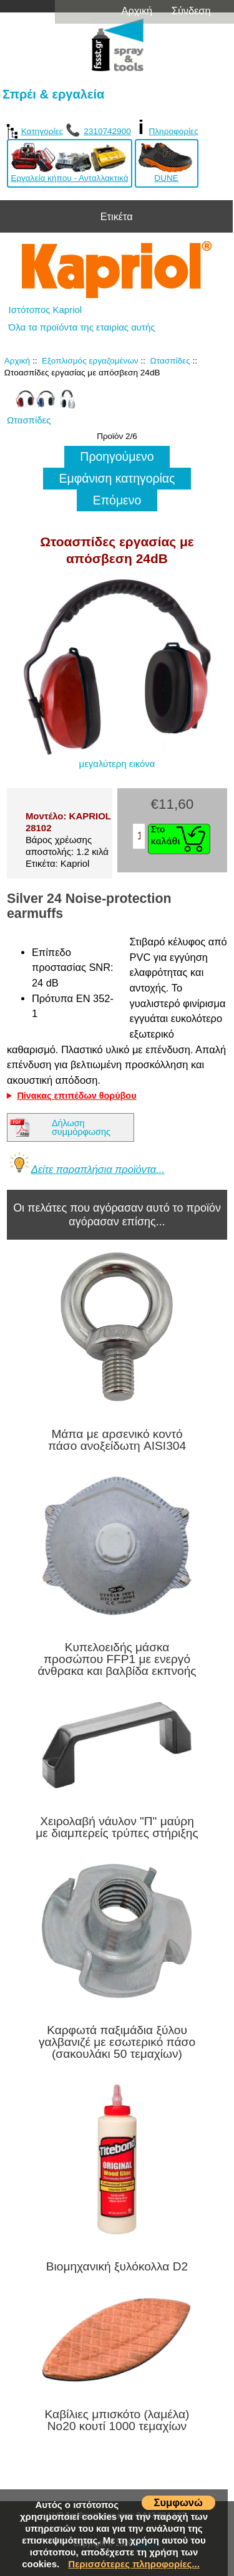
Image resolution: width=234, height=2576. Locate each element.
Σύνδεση (191, 10)
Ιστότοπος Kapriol (45, 309)
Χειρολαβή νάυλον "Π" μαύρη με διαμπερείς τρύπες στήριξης (117, 1827)
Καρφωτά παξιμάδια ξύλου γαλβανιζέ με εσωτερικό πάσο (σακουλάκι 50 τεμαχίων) (117, 2042)
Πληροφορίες (173, 131)
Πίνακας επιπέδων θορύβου (76, 1096)
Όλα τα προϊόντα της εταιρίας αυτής (82, 327)
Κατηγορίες (35, 131)
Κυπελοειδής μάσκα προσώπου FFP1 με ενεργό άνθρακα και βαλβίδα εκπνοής (116, 1659)
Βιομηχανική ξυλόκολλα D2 (117, 2266)
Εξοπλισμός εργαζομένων (90, 360)
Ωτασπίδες (170, 360)
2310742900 (107, 131)
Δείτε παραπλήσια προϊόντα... (98, 1169)
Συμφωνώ (178, 2502)
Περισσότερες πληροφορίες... (133, 2564)
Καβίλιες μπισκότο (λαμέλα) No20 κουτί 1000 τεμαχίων (117, 2420)
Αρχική (137, 10)
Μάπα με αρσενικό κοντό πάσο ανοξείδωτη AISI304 (117, 1440)
